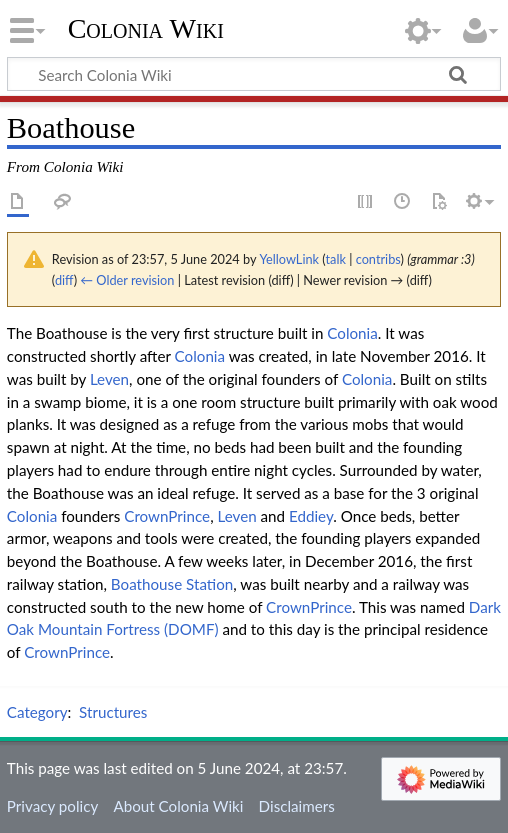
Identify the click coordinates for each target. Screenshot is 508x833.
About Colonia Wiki (178, 806)
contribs (378, 259)
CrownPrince (167, 516)
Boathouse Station (172, 584)
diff (64, 280)
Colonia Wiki (146, 29)
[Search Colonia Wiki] (254, 74)
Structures (113, 712)
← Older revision (127, 280)
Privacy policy (52, 806)
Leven (109, 379)
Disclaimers (297, 806)
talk (336, 259)
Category (37, 712)
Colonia (352, 333)
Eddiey (311, 516)
